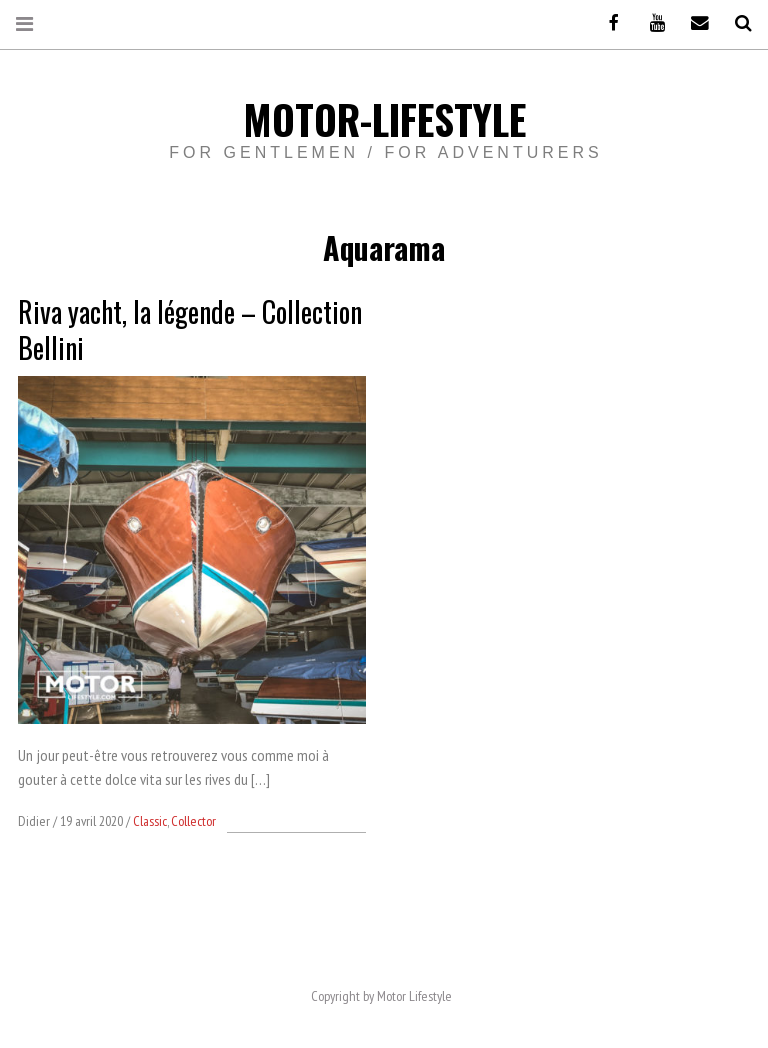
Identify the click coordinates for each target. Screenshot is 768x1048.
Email (693, 23)
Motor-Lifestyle (384, 119)
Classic (150, 821)
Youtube (650, 23)
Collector (193, 821)
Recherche (736, 23)
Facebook (607, 23)
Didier (35, 821)
